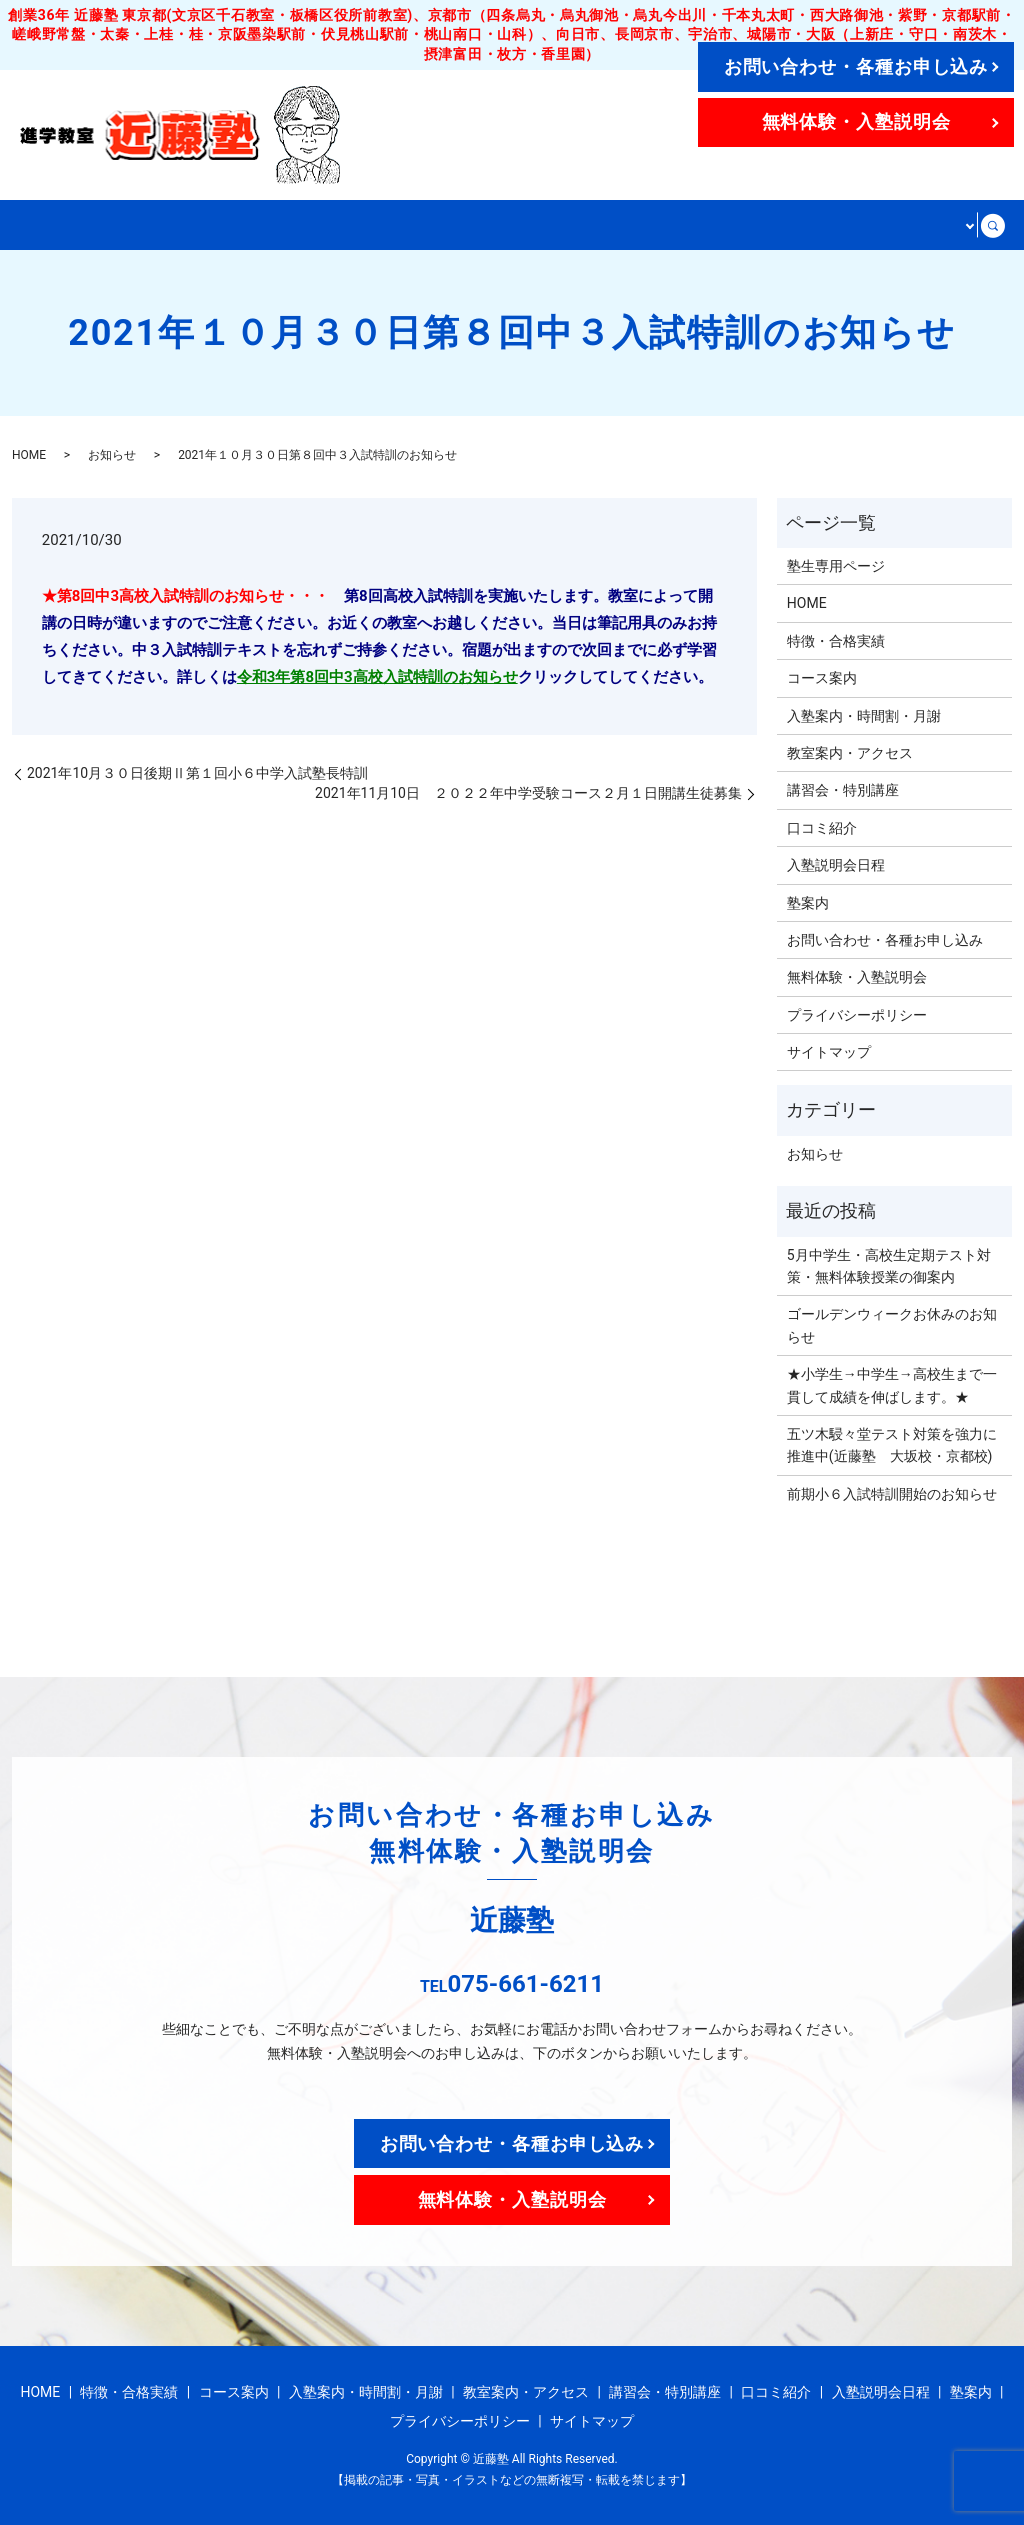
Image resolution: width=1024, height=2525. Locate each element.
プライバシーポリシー (857, 1014)
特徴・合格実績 (160, 224)
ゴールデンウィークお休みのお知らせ (892, 1325)
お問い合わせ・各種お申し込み (856, 66)
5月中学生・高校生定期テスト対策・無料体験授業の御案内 (889, 1265)
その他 (938, 224)
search (995, 225)
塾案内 (808, 902)
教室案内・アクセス (647, 224)
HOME (49, 224)
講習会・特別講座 (818, 224)
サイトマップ (829, 1051)
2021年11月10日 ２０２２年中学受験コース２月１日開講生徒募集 (528, 792)
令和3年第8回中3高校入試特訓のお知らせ (377, 676)
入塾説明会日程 (836, 864)
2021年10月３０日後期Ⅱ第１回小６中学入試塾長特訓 (197, 773)
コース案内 (288, 224)
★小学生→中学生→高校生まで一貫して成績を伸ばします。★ (892, 1384)
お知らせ (112, 454)
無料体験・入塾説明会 (856, 121)
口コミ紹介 (822, 827)
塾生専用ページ (836, 565)
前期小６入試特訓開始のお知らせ (892, 1493)
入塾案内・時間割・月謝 (451, 224)
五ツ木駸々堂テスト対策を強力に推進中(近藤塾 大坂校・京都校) (892, 1444)
